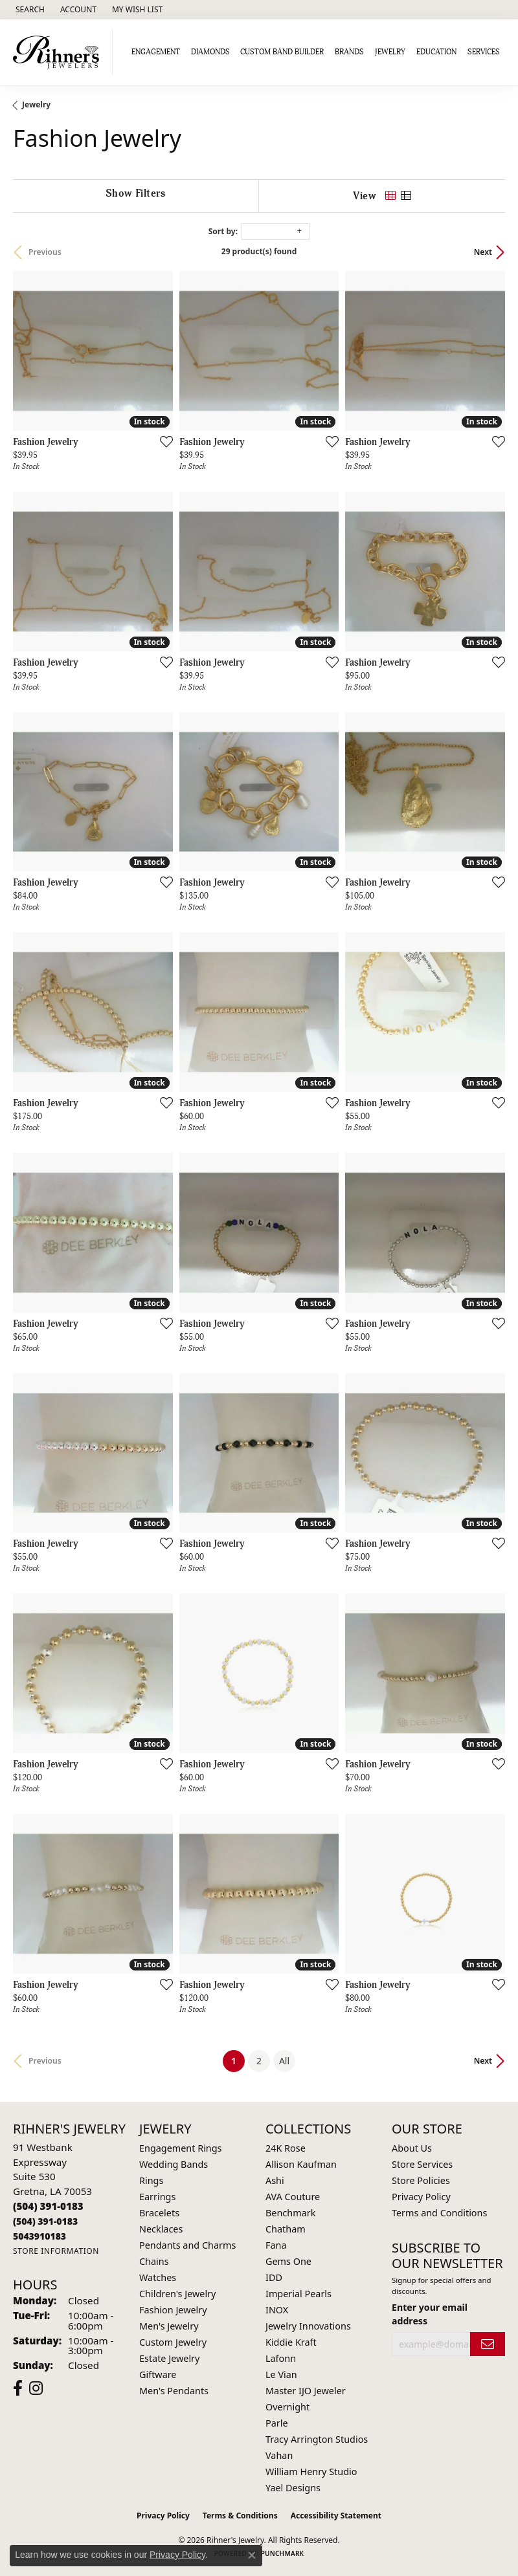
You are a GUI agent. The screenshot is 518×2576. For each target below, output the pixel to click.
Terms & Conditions (240, 2515)
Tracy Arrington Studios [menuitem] (316, 2439)
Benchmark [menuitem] (290, 2213)
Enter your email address (429, 2314)
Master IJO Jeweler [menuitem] (305, 2391)
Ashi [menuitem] (274, 2180)
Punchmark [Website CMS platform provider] (282, 2553)
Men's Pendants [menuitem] (173, 2391)
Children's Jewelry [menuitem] (177, 2293)
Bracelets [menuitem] (159, 2213)
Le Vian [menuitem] (281, 2374)
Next (483, 251)
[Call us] (39, 2236)
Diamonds (210, 52)
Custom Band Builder (282, 52)
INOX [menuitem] (276, 2310)
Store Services (422, 2164)
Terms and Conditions (439, 2213)
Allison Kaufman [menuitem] (301, 2164)
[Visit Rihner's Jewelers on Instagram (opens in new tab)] (36, 2388)
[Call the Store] (48, 2205)
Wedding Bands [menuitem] (173, 2164)
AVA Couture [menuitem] (292, 2196)
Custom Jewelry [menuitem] (173, 2342)
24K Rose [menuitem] (285, 2148)
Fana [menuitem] (276, 2245)
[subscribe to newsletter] (487, 2344)
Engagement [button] (155, 52)
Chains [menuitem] (154, 2261)
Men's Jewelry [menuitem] (169, 2326)
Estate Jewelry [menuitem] (169, 2358)
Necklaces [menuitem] (161, 2229)
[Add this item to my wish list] (162, 441)
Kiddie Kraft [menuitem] (291, 2342)
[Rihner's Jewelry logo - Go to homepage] (59, 52)
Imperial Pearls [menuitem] (298, 2293)
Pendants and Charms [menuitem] (187, 2245)
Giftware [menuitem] (158, 2374)
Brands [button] (349, 52)
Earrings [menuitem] (157, 2196)
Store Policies (421, 2180)
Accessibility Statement (336, 2515)
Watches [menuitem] (157, 2277)
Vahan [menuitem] (279, 2455)
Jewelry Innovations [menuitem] (308, 2326)
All (284, 2061)
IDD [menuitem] (273, 2277)
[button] (29, 9)
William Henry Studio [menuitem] (311, 2471)
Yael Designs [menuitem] (293, 2488)
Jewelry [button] (390, 52)
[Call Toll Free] (45, 2221)
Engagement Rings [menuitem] (180, 2148)
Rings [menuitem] (151, 2180)
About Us (412, 2148)
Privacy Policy (421, 2196)
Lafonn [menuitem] (280, 2358)
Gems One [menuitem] (288, 2261)
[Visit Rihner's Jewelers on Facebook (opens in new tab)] (18, 2388)
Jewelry (36, 104)
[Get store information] (56, 2250)
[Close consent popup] (252, 2555)
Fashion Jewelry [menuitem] (173, 2310)
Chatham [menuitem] (285, 2229)
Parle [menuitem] (276, 2423)
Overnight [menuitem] (287, 2407)
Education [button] (436, 52)
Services (483, 52)
